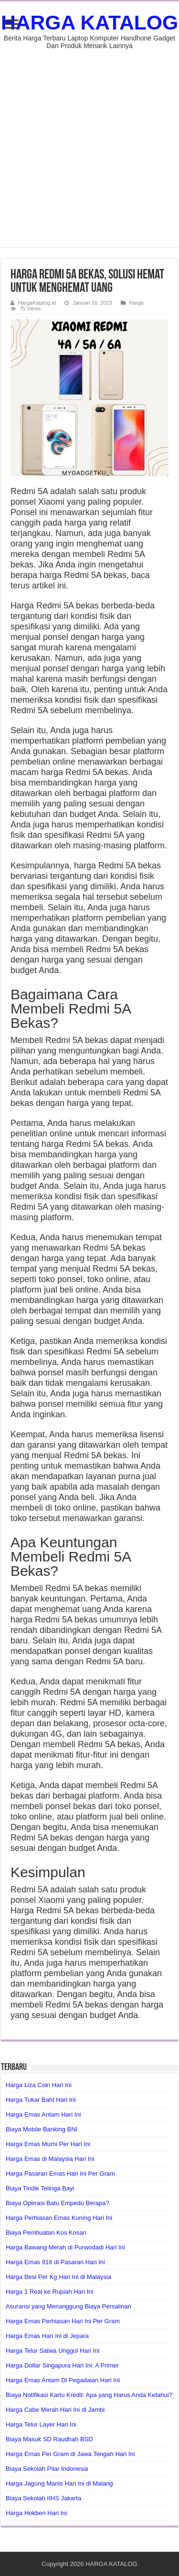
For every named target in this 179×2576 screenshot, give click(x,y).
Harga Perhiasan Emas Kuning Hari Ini (59, 2217)
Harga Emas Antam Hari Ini (43, 2114)
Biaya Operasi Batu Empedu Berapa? (57, 2203)
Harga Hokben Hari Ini (36, 2512)
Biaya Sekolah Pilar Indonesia (47, 2468)
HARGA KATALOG (89, 22)
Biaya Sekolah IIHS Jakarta (43, 2498)
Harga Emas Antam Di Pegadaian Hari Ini (63, 2380)
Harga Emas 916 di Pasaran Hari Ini (55, 2262)
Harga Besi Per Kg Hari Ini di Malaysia (58, 2276)
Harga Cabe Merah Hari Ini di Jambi (55, 2409)
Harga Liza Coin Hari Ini (39, 2085)
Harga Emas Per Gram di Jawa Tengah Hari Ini (70, 2453)
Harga (136, 303)
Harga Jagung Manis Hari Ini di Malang (59, 2483)
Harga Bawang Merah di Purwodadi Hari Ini (65, 2247)
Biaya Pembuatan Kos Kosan (46, 2232)
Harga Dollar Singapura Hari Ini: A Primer (62, 2365)
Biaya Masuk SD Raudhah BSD (49, 2439)
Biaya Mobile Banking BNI (41, 2129)
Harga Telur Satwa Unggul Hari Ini (52, 2350)
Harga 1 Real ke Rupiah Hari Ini (50, 2291)
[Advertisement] (89, 143)
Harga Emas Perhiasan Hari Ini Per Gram (63, 2321)
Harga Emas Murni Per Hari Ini (48, 2144)
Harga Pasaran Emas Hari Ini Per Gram (60, 2173)
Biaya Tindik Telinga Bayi (40, 2188)
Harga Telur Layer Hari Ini (41, 2424)
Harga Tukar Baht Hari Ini (41, 2099)
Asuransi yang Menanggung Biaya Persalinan (68, 2306)
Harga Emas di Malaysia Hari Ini (50, 2158)
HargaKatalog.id (37, 303)
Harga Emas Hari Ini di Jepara (47, 2335)
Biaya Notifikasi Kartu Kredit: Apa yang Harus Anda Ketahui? (89, 2394)
